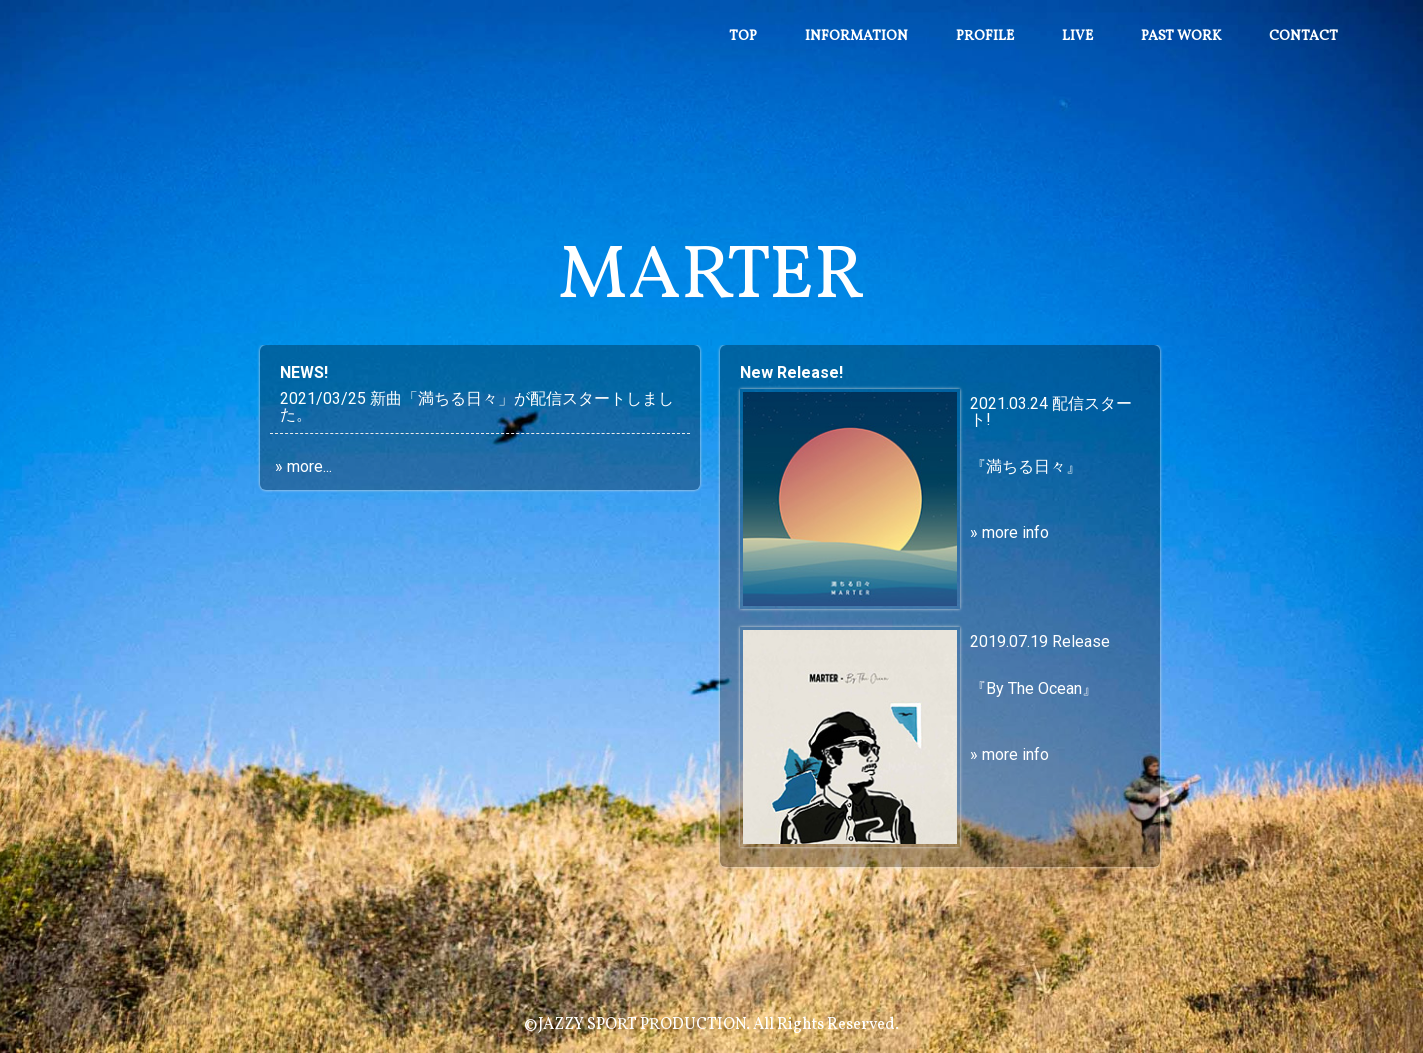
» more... (303, 466)
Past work (1181, 36)
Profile (985, 36)
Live (1077, 36)
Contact (1303, 36)
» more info (1009, 532)
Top (743, 36)
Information (856, 36)
